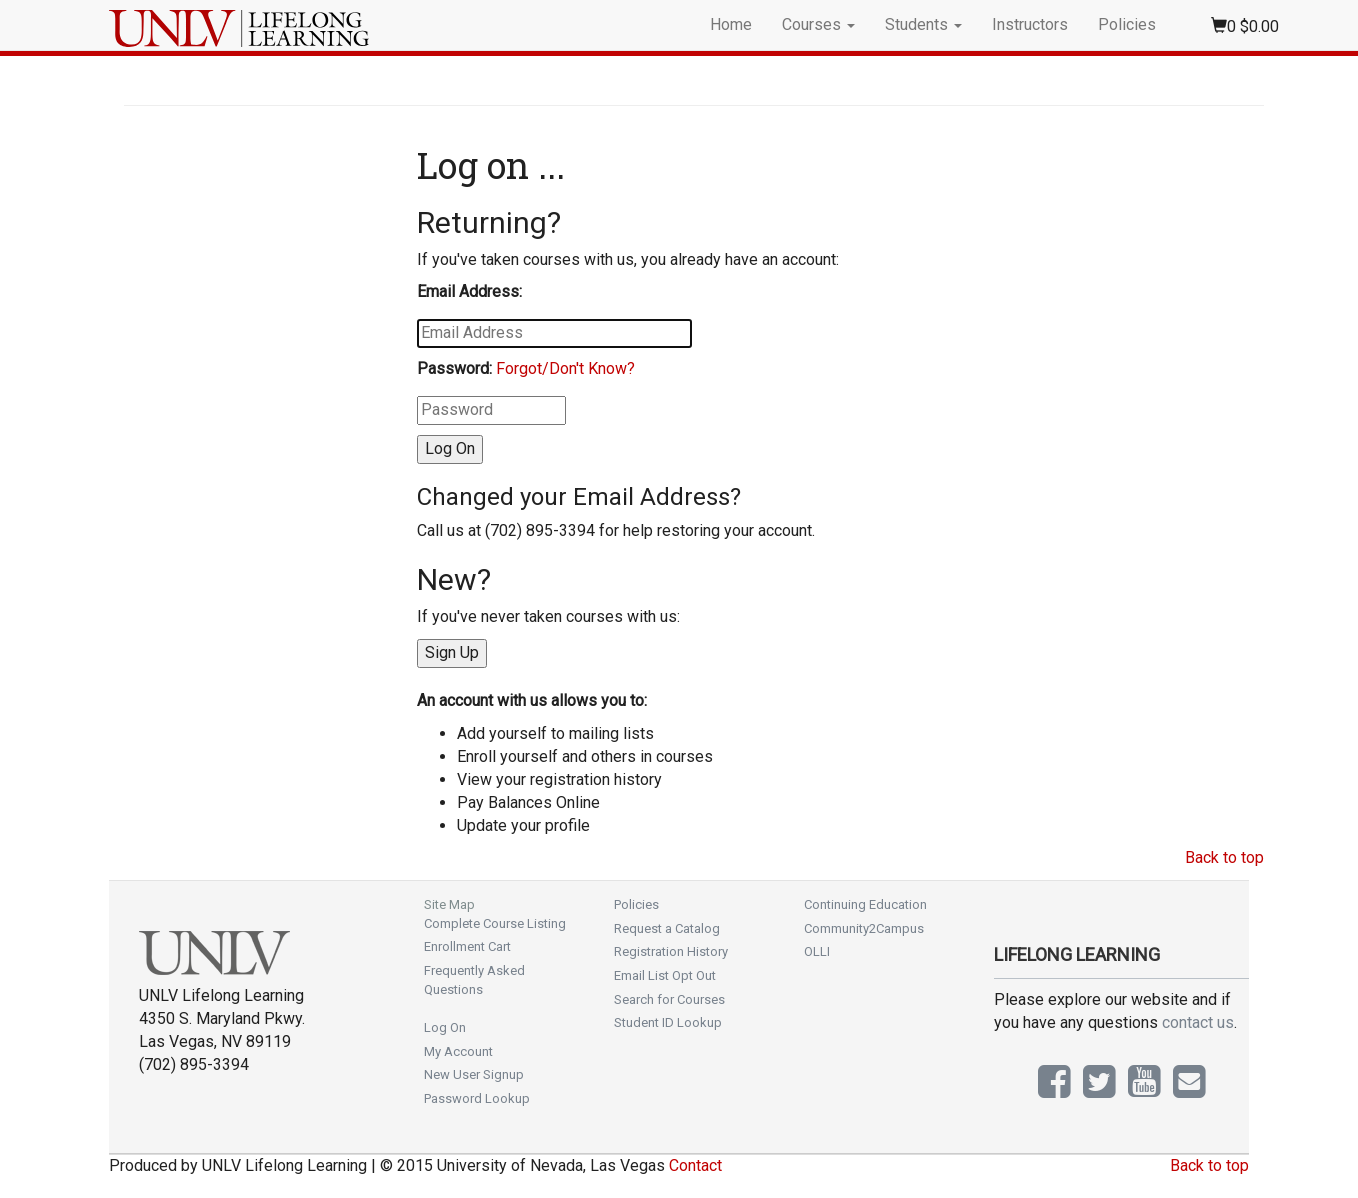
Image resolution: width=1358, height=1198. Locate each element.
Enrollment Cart (467, 946)
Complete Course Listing (495, 923)
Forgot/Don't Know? (565, 368)
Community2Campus (864, 928)
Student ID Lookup (668, 1022)
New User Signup (474, 1074)
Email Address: (469, 291)
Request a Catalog (667, 928)
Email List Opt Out (665, 975)
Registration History (671, 951)
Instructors (1030, 24)
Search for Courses (669, 999)
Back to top (1224, 857)
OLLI (817, 951)
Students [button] (923, 24)
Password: (454, 368)
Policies (1127, 24)
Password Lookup (477, 1098)
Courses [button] (818, 24)
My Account (458, 1051)
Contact (695, 1165)
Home (731, 24)
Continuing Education (865, 904)
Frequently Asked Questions (474, 980)
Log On (445, 1027)
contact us (1198, 1022)
